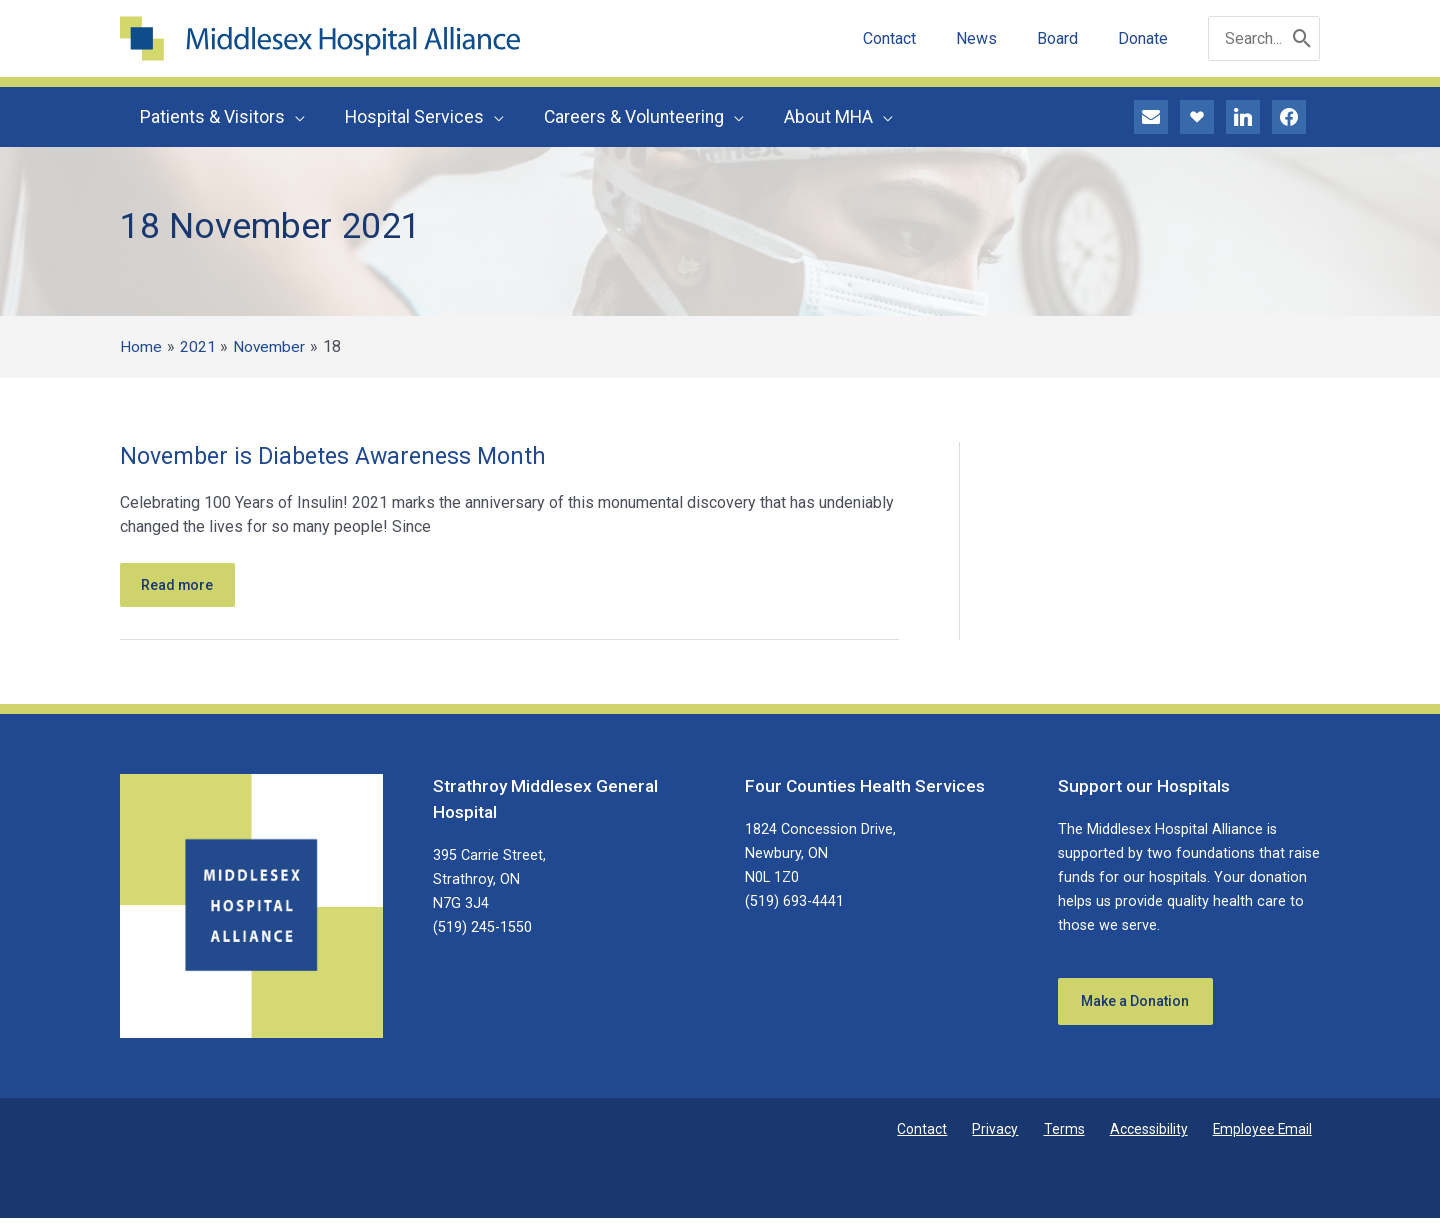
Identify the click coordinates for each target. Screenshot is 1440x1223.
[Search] (1302, 38)
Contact (966, 1134)
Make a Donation (1142, 1007)
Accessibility (1163, 1134)
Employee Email (1268, 1134)
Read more (182, 586)
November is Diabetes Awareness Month (340, 456)
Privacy (1029, 1134)
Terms (1087, 1134)
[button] (293, 117)
